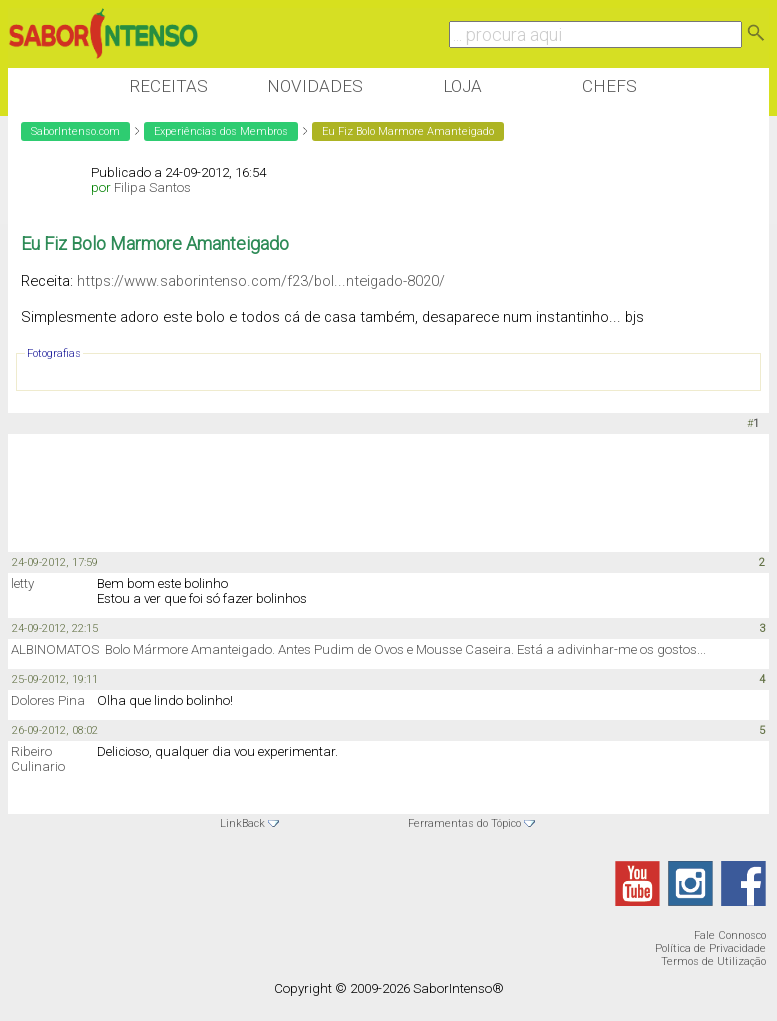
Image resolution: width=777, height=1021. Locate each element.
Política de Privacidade (710, 948)
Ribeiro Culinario (38, 759)
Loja (462, 86)
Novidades (315, 86)
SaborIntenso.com (75, 131)
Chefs (609, 86)
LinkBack (242, 823)
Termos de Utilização (713, 961)
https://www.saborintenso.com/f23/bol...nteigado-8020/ (261, 281)
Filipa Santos (152, 187)
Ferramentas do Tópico (464, 823)
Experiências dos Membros (221, 131)
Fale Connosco (730, 935)
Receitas (168, 86)
